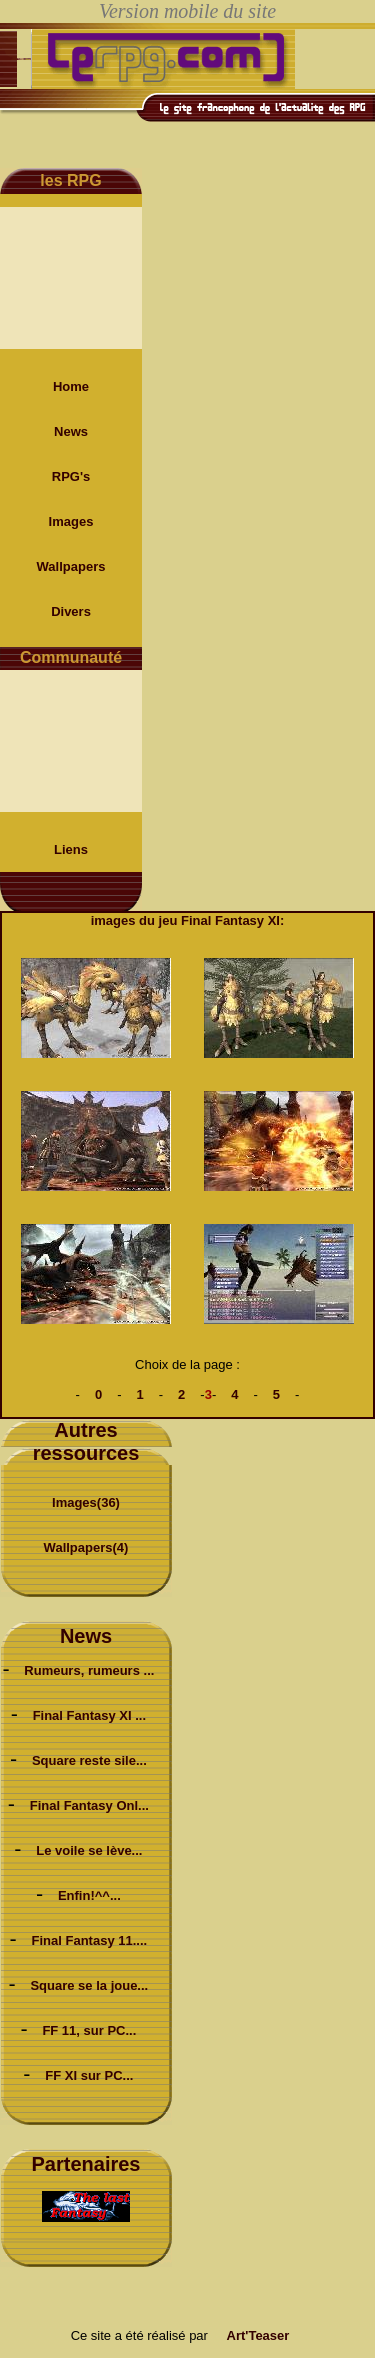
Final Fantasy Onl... (89, 1805)
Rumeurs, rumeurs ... (89, 1670)
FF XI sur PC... (89, 2075)
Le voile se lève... (89, 1850)
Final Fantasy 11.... (90, 1940)
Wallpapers (71, 566)
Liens (71, 849)
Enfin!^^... (89, 1895)
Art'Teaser (258, 2335)
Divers (71, 611)
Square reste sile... (89, 1760)
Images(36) (86, 1502)
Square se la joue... (89, 1985)
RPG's (71, 476)
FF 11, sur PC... (89, 2030)
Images (71, 521)
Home (71, 386)
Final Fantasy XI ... (89, 1715)
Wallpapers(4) (86, 1547)
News (71, 431)
